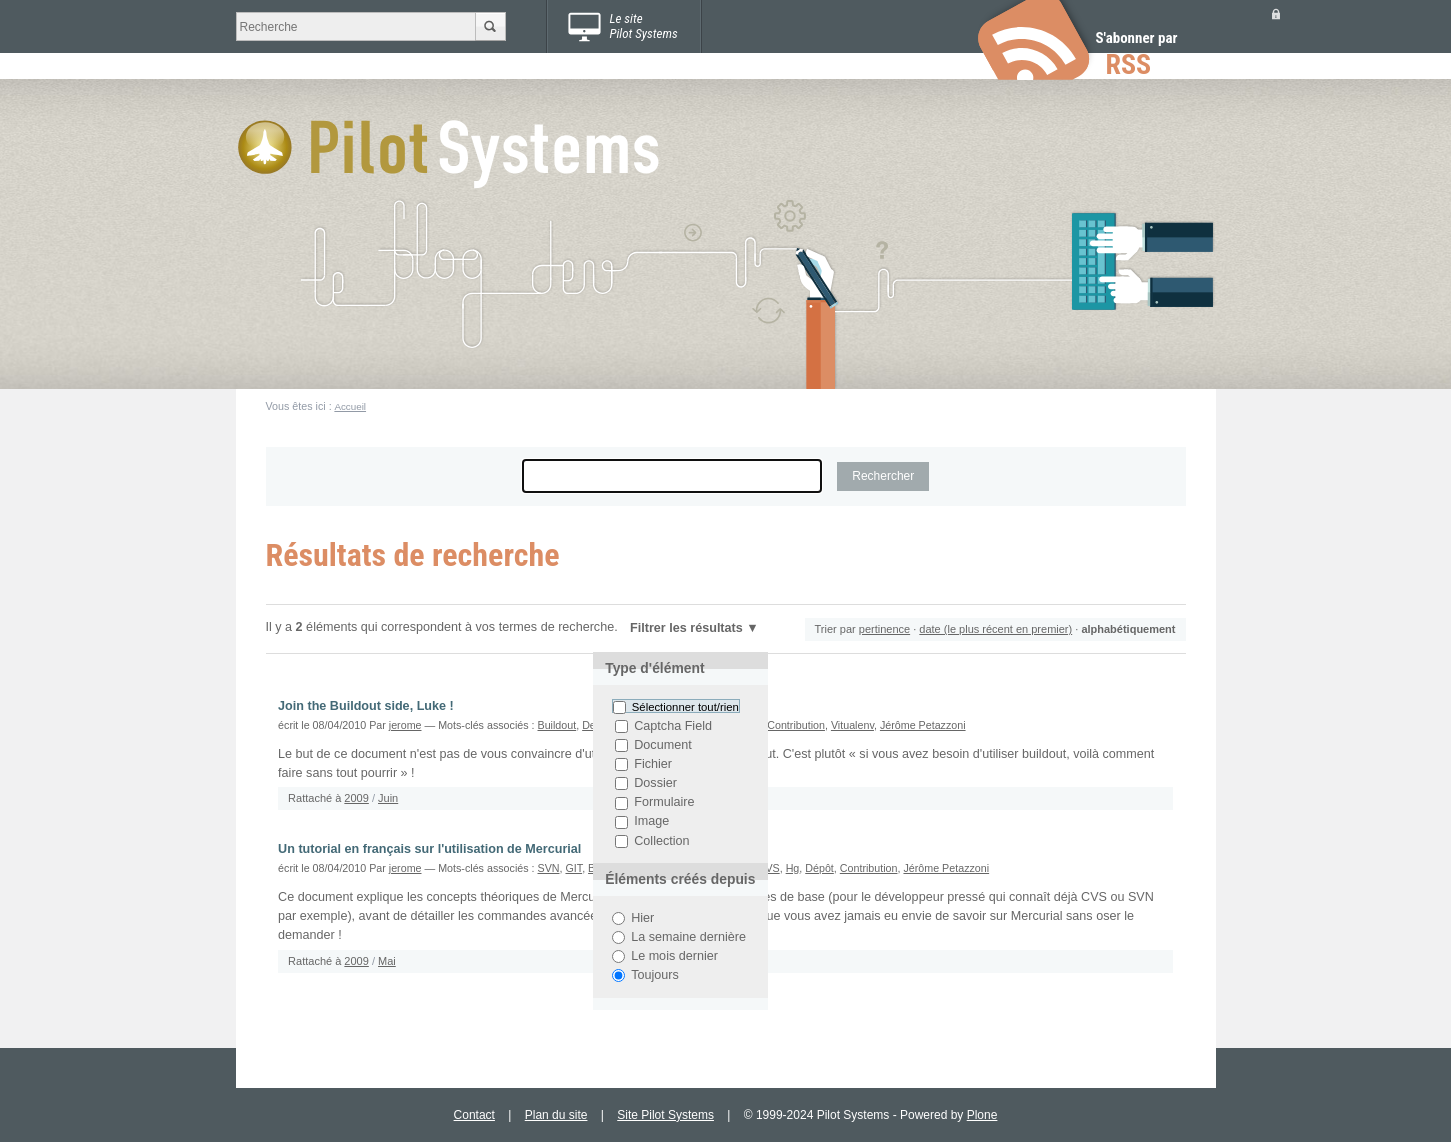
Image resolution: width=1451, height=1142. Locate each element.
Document (662, 745)
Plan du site (556, 1115)
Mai (387, 961)
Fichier (653, 764)
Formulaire (664, 803)
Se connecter (1276, 13)
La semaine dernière (688, 937)
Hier (642, 918)
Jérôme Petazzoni (923, 725)
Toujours (655, 975)
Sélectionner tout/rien (685, 707)
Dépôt (819, 868)
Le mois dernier (674, 956)
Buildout (557, 725)
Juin (388, 798)
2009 (356, 798)
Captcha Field (673, 726)
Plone (982, 1115)
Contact (474, 1115)
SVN (549, 868)
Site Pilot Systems (665, 1115)
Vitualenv (852, 725)
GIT (573, 868)
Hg (793, 868)
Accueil (350, 406)
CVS (769, 868)
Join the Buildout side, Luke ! (366, 706)
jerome (405, 725)
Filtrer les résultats (686, 628)
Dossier (655, 783)
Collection (661, 841)
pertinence (884, 629)
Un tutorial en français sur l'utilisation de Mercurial (429, 849)
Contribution (796, 725)
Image (651, 822)
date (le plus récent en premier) (995, 629)
